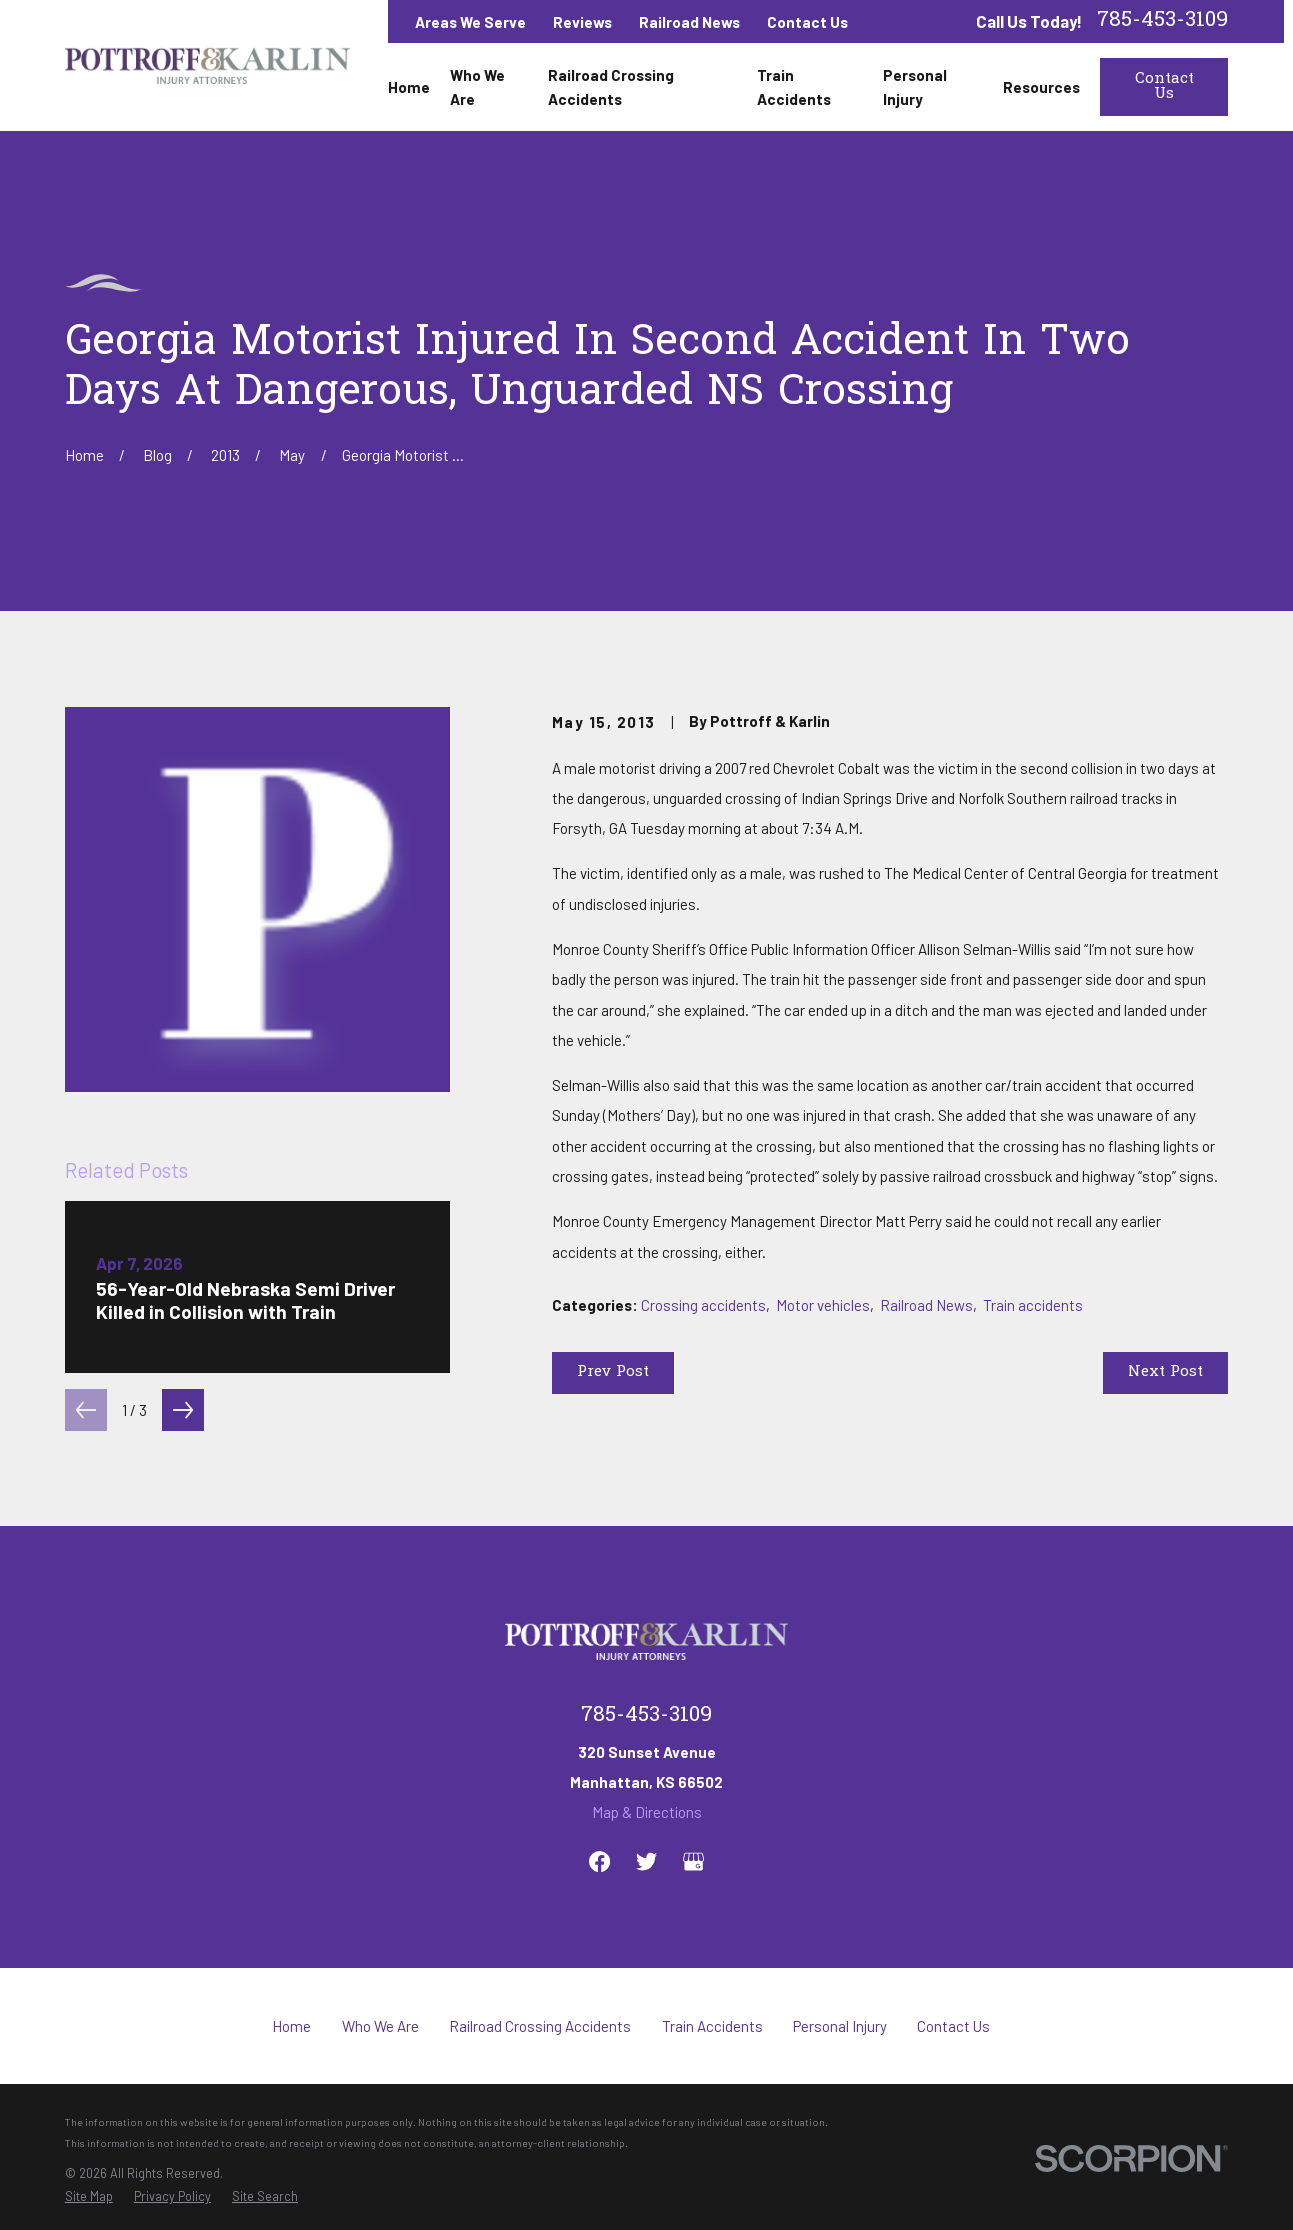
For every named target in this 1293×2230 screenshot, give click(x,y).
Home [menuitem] (409, 87)
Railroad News (689, 22)
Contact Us (807, 22)
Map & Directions (647, 1812)
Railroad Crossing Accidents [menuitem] (611, 87)
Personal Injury (840, 2026)
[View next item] (183, 1410)
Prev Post (613, 1372)
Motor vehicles (823, 1305)
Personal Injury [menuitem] (915, 87)
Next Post (1165, 1372)
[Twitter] (646, 1861)
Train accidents (1033, 1305)
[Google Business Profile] (693, 1861)
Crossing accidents (703, 1305)
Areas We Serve (470, 22)
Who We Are (380, 2026)
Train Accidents (712, 2026)
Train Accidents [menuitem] (794, 87)
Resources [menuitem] (1041, 87)
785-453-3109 (1162, 21)
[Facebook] (599, 1861)
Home (291, 2026)
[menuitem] (89, 2196)
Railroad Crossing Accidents (540, 2026)
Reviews (582, 22)
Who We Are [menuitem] (477, 87)
